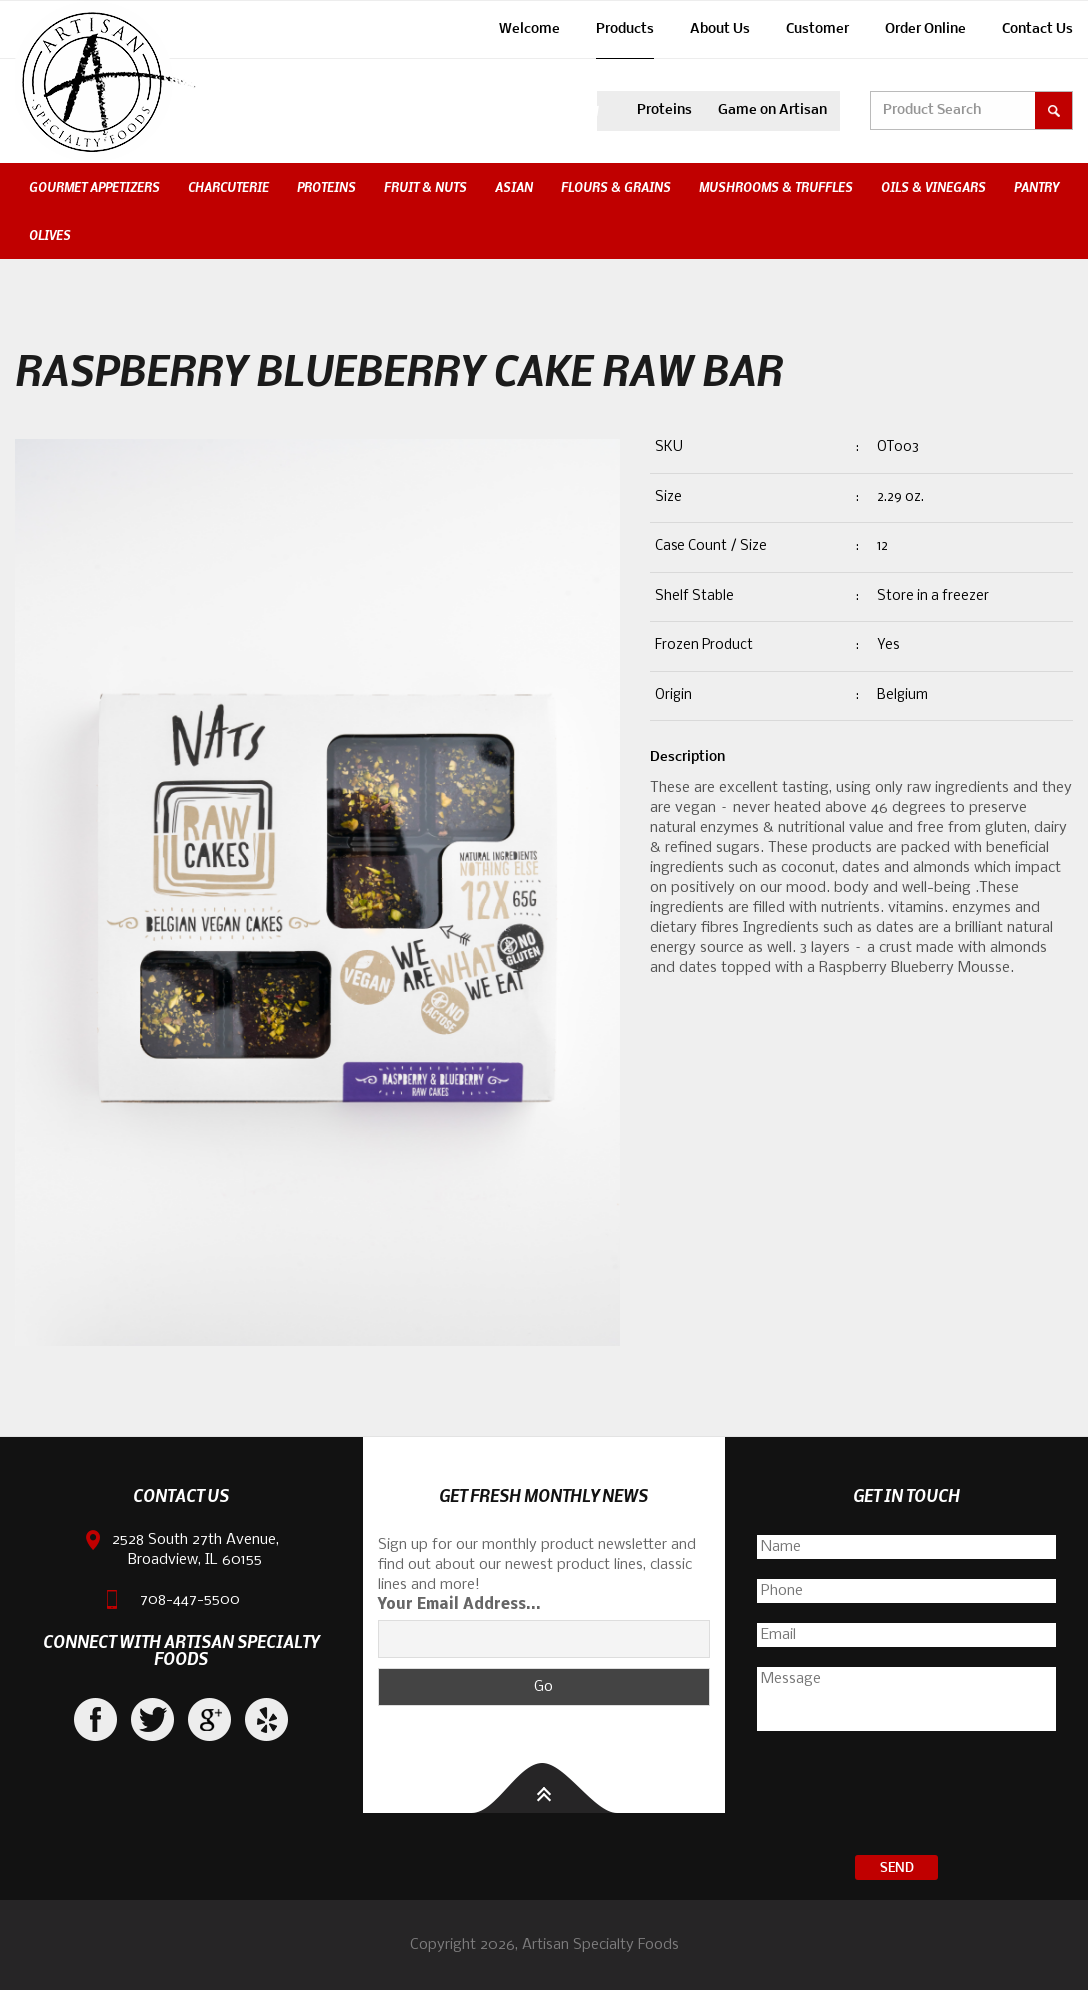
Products (625, 29)
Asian (514, 187)
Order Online (925, 29)
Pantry (1036, 187)
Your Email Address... (459, 1605)
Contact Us (1037, 29)
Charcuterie (228, 187)
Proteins (664, 110)
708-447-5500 (190, 1600)
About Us (720, 29)
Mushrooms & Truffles (776, 187)
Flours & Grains (616, 187)
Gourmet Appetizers (94, 187)
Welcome (529, 29)
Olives (50, 235)
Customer (817, 29)
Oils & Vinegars (933, 187)
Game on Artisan (772, 110)
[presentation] (907, 1796)
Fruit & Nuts (425, 187)
